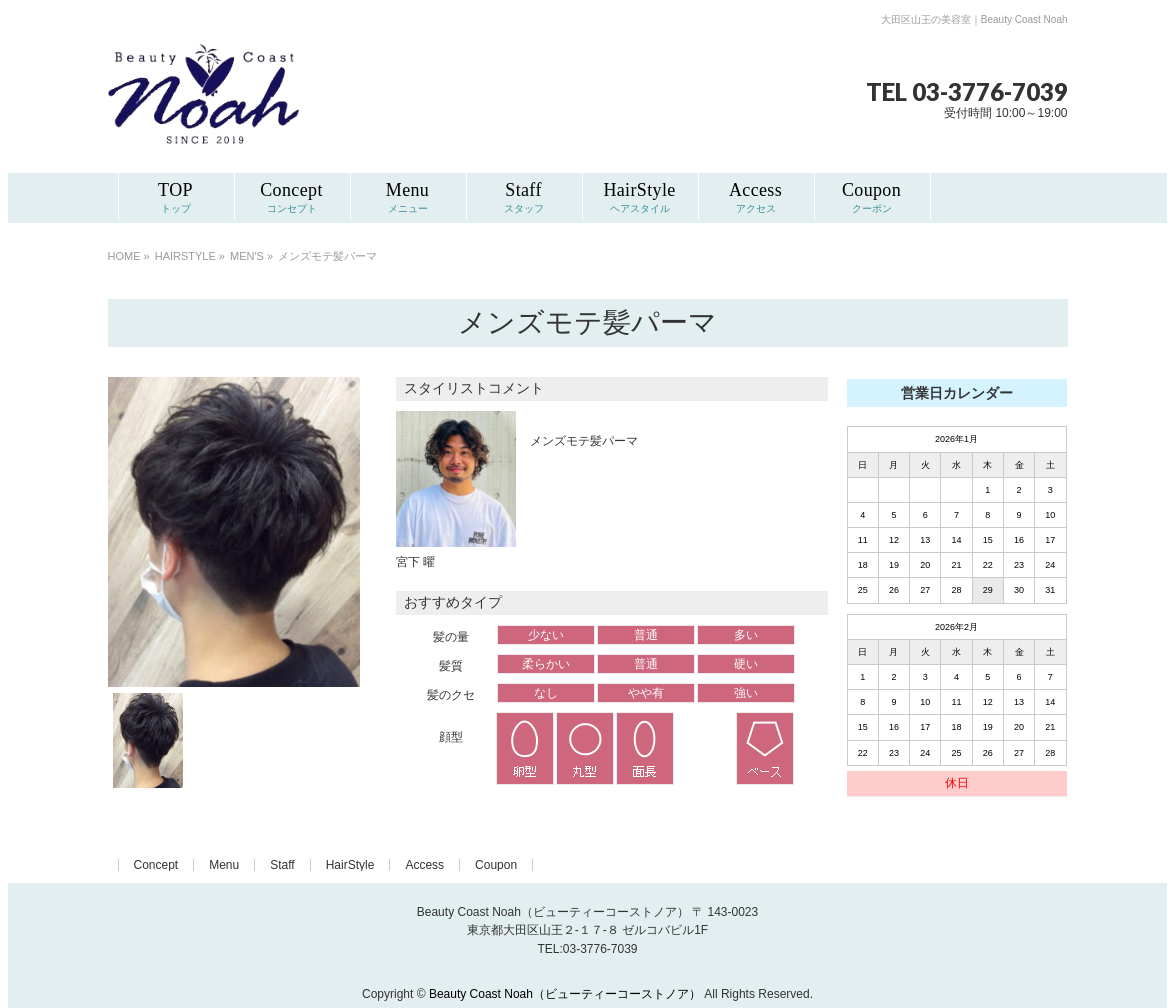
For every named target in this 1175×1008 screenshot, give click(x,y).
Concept (156, 865)
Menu (224, 865)
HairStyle (350, 865)
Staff (282, 865)
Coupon (496, 865)
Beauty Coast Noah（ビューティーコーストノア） (565, 994)
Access (424, 865)
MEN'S (247, 256)
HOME (124, 256)
